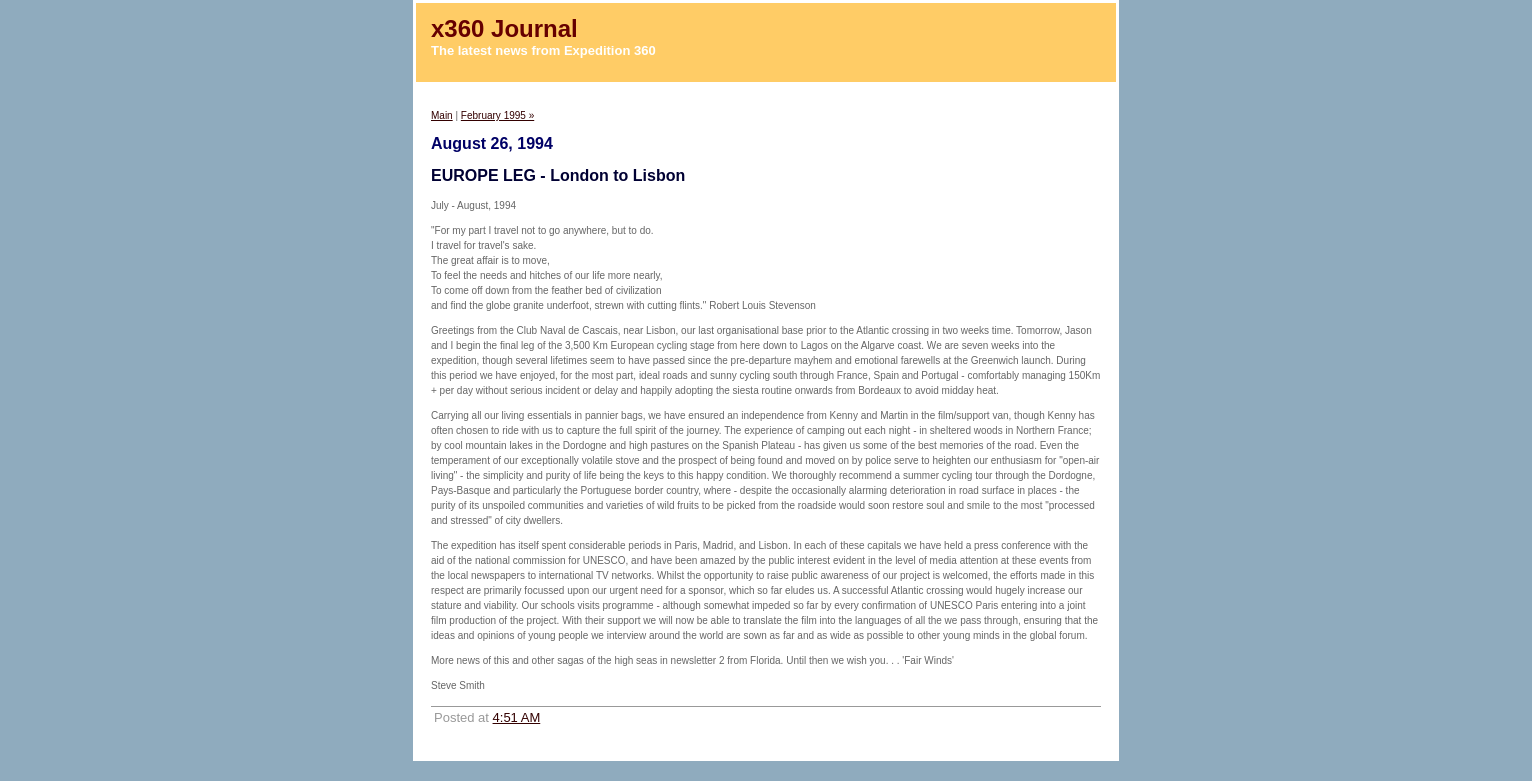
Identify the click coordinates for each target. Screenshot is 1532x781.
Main (442, 115)
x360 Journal (504, 28)
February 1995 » (497, 115)
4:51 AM (517, 717)
